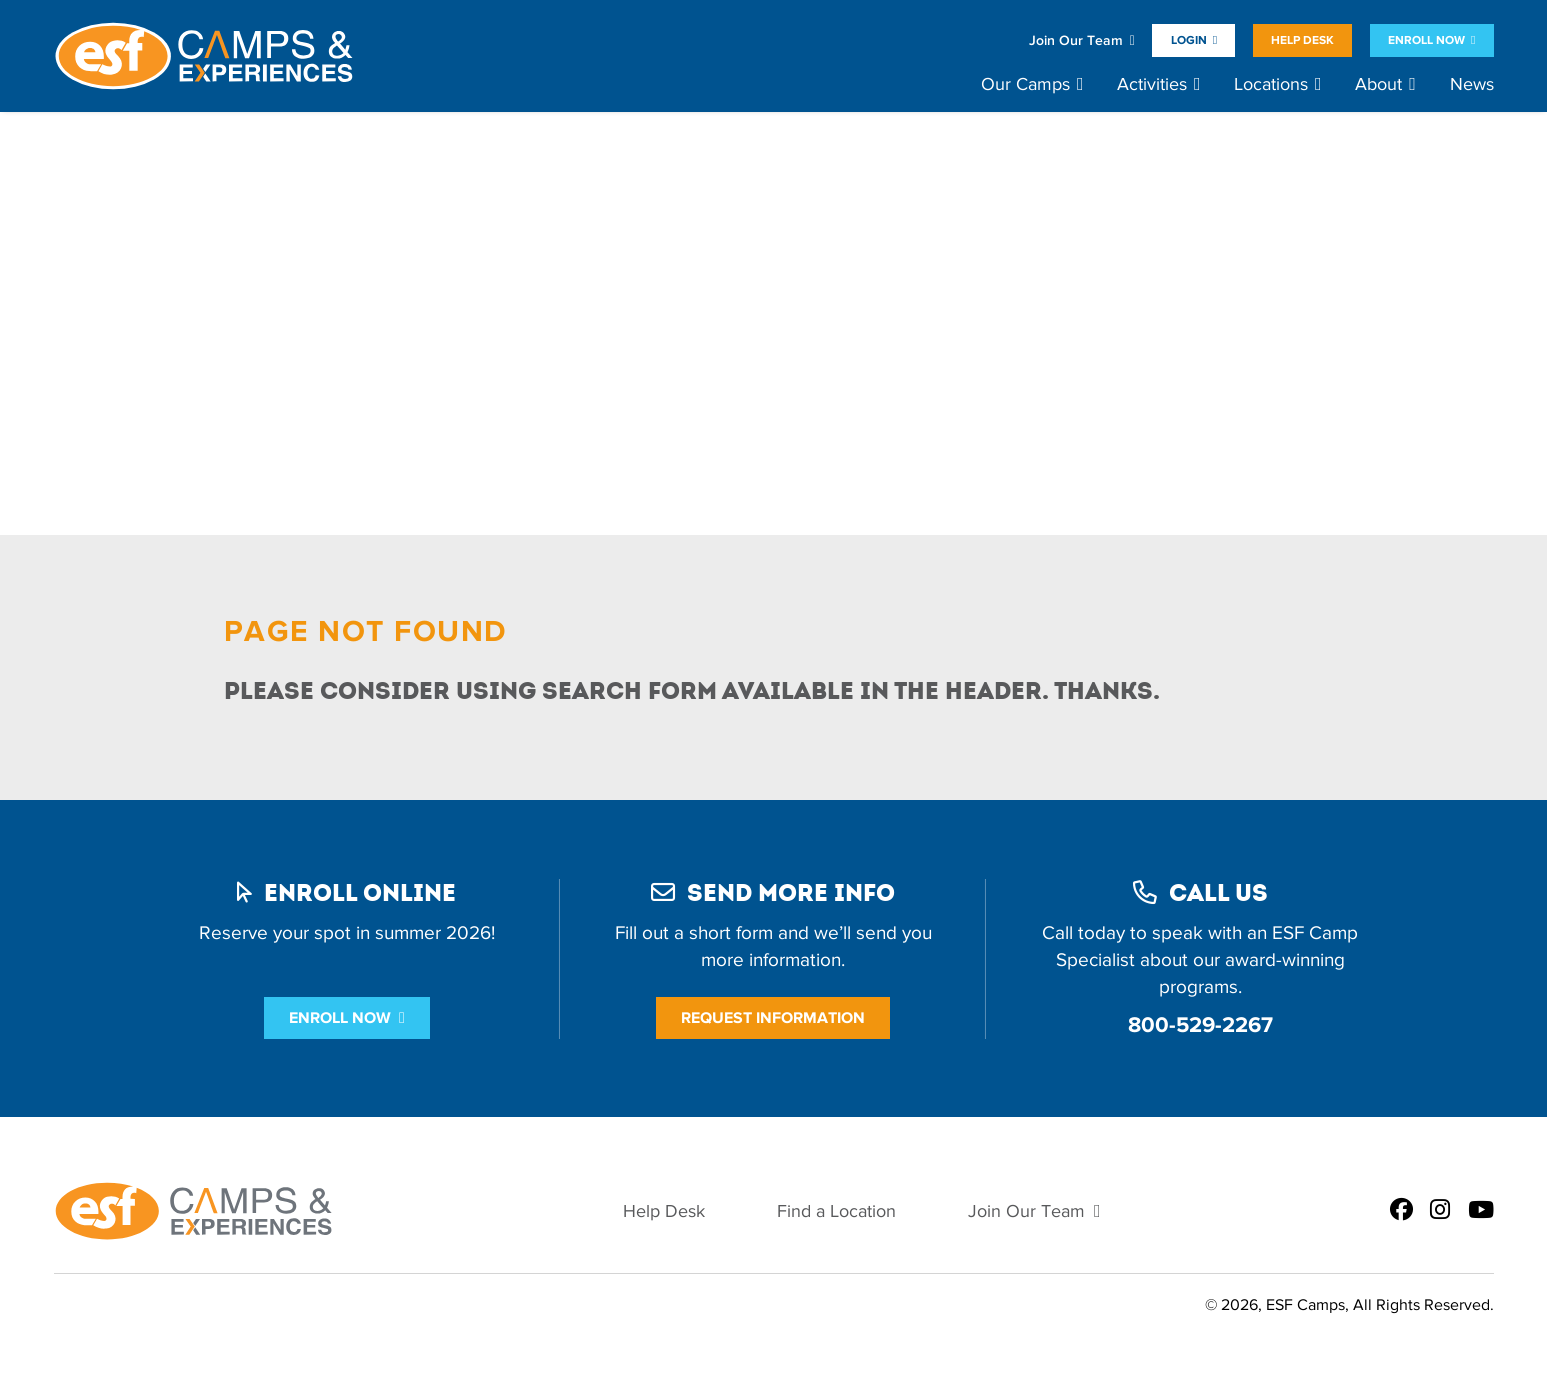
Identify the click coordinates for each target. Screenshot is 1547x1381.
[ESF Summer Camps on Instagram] (1440, 1211)
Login (1189, 40)
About (1378, 84)
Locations (1271, 84)
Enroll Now (1426, 40)
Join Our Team (1076, 40)
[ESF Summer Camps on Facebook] (1401, 1211)
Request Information (773, 1017)
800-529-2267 (1200, 1024)
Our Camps (1025, 84)
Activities (1152, 84)
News (1472, 84)
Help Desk (1302, 40)
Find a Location (836, 1211)
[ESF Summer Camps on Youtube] (1481, 1211)
